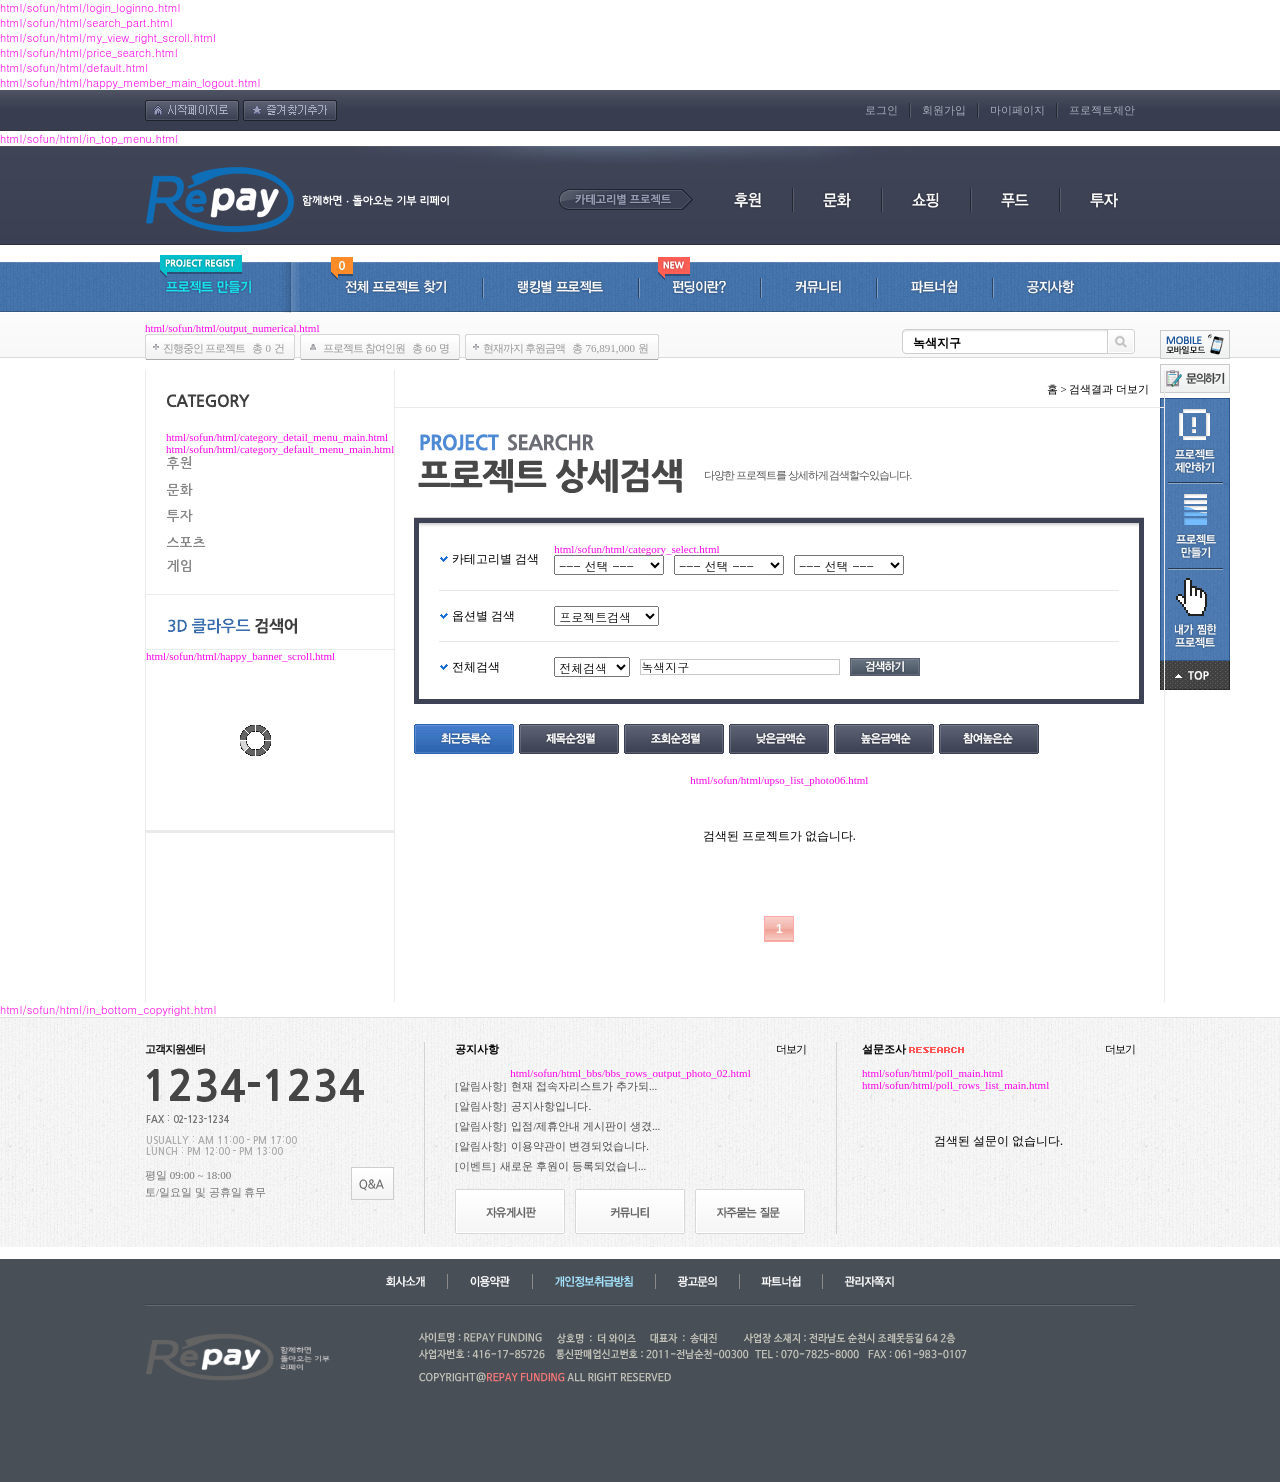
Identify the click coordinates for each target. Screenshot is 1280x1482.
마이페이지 (1017, 110)
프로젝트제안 (1102, 110)
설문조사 (913, 1049)
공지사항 (477, 1049)
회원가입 (944, 110)
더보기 (791, 1049)
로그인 (881, 110)
